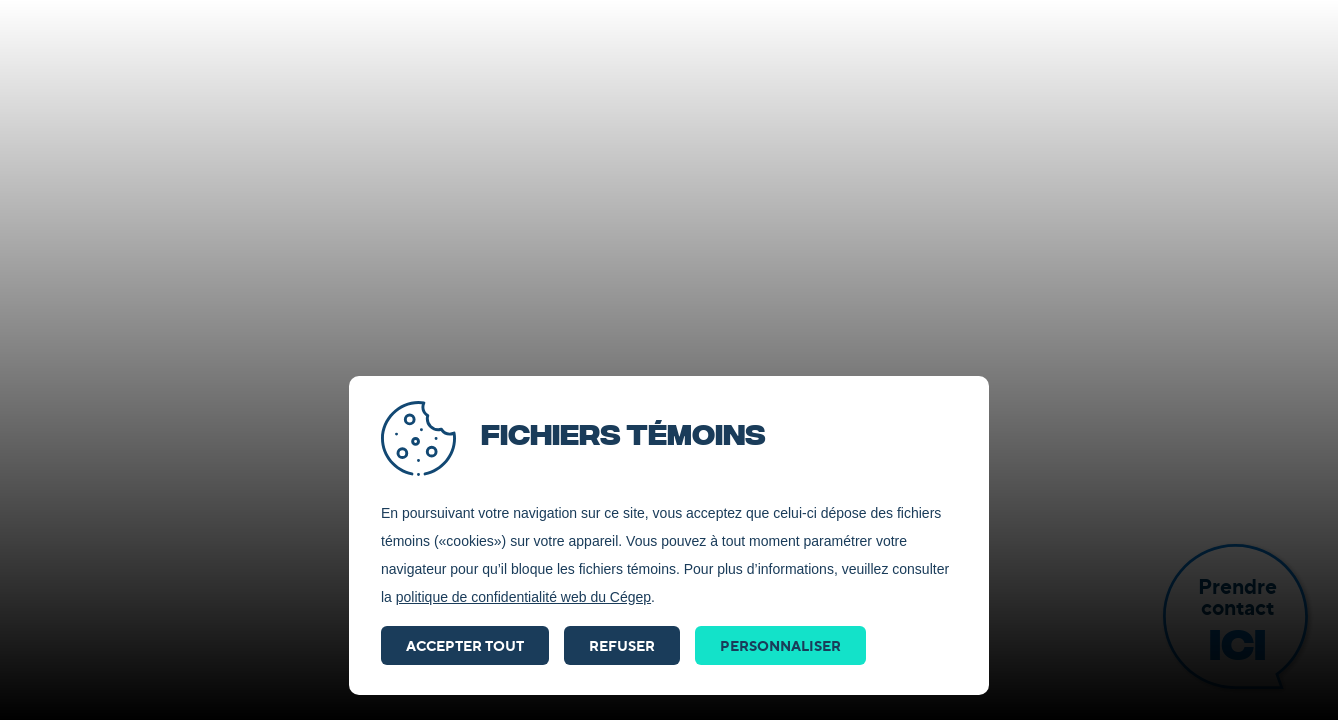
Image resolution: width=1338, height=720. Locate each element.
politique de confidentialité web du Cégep (523, 597)
